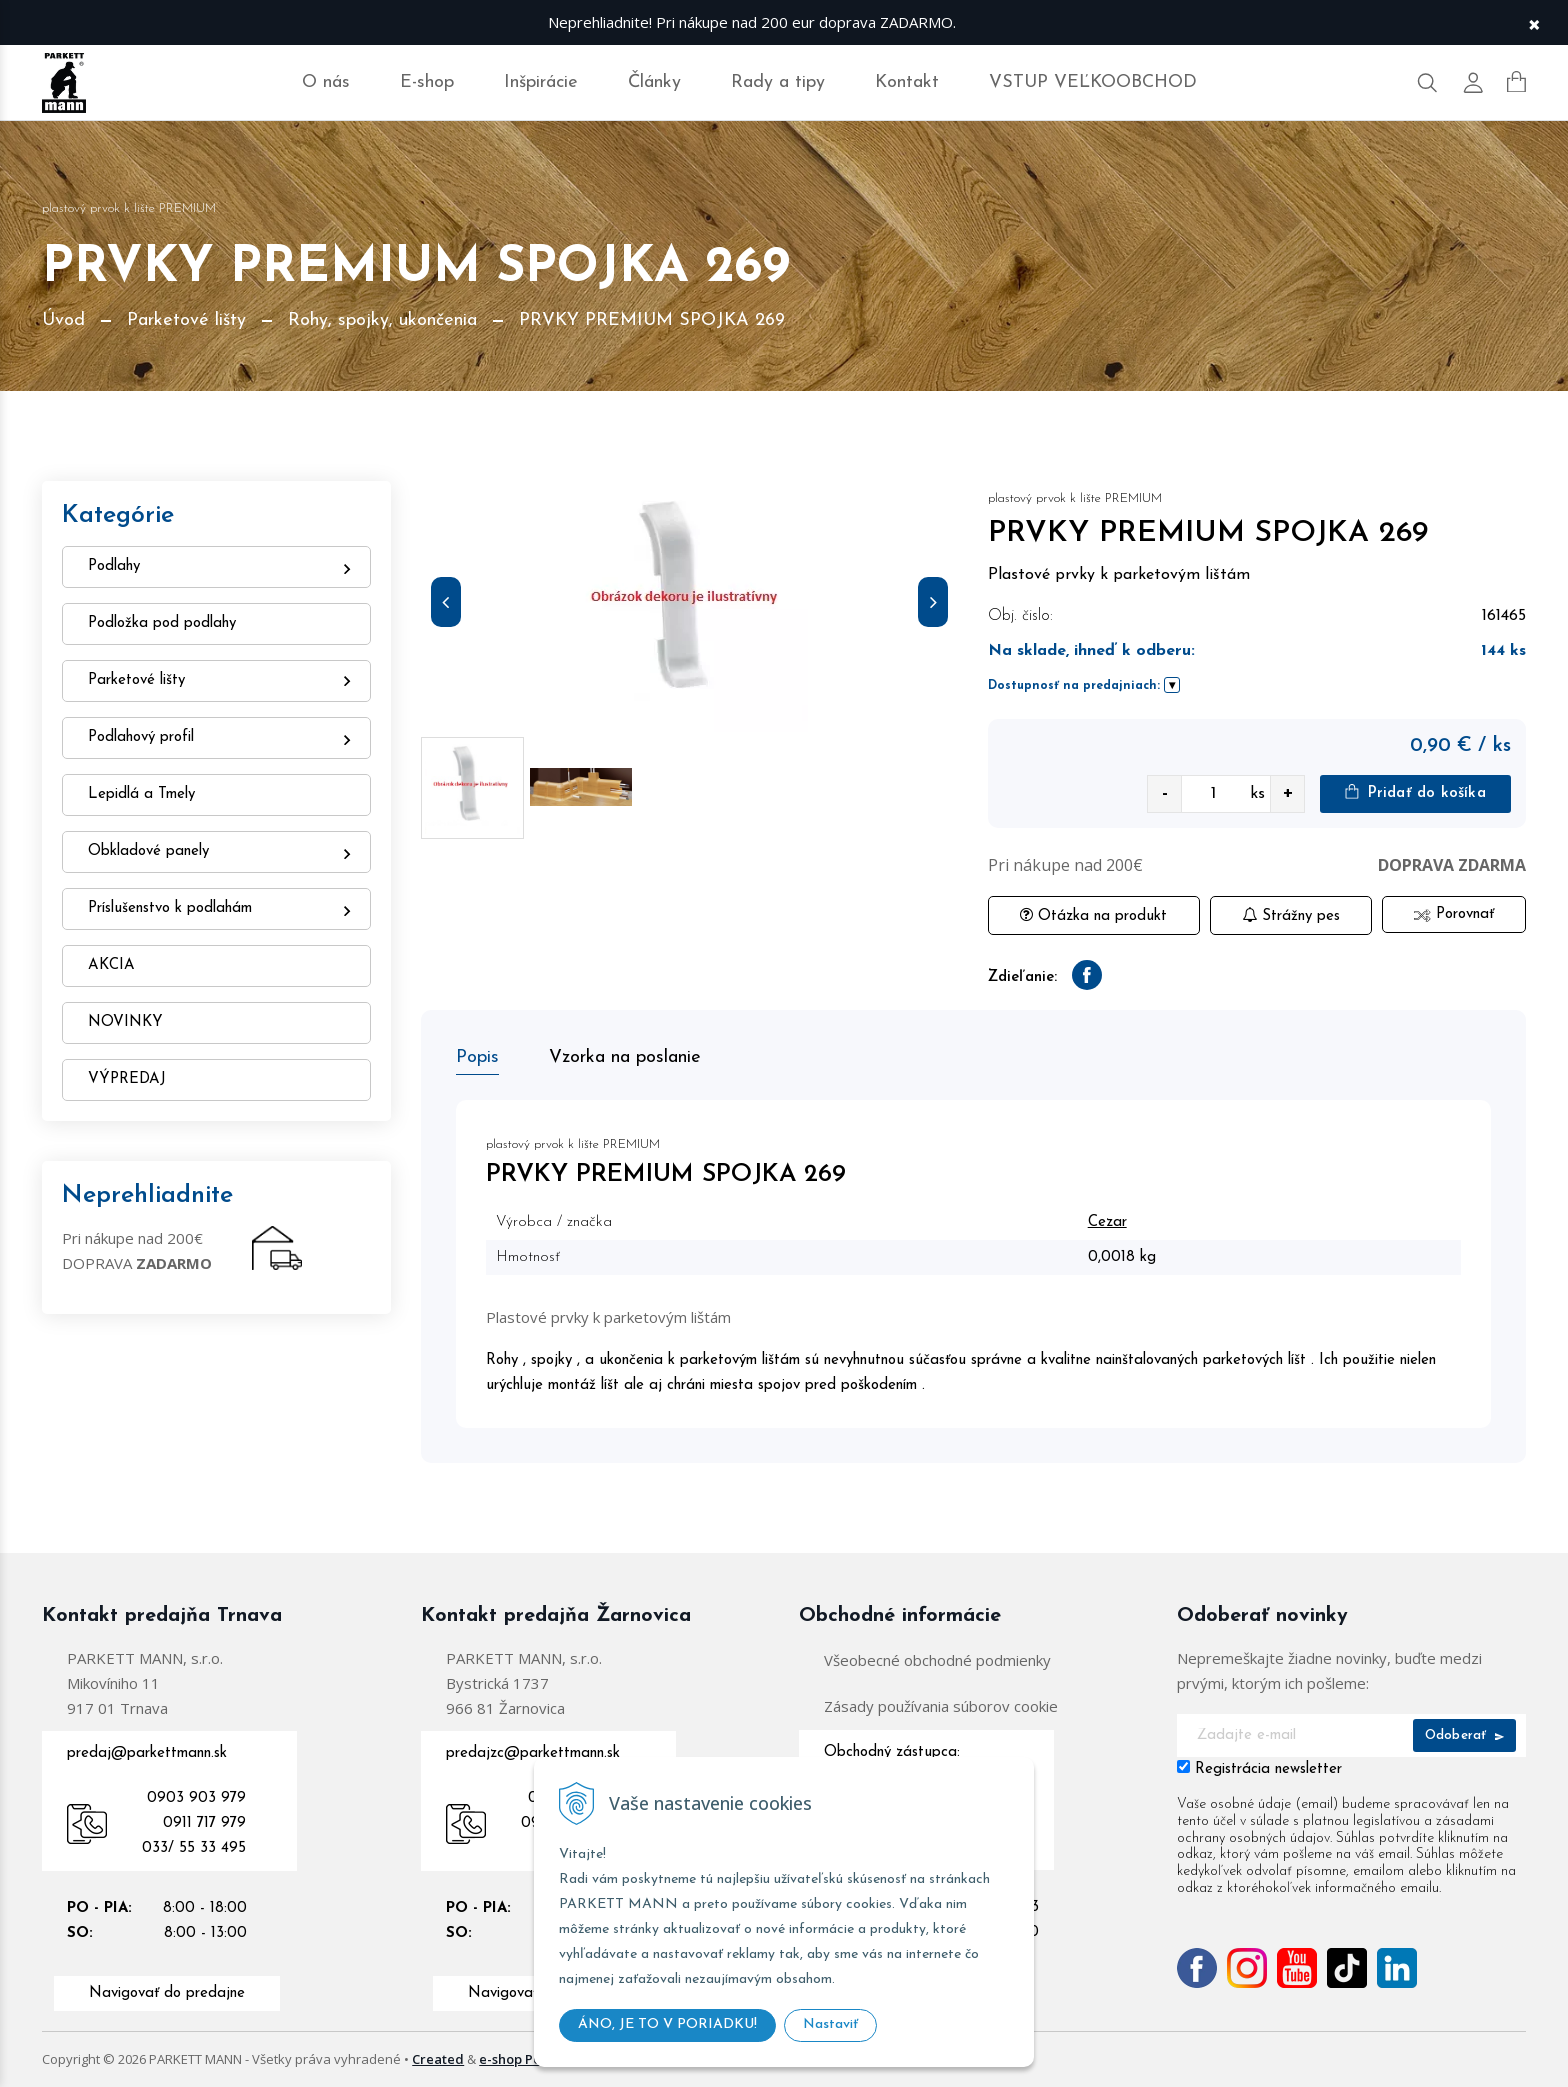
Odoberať (1464, 1735)
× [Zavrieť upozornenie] (1534, 22)
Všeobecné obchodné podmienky (937, 1660)
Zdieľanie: (1022, 977)
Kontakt (907, 82)
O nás (326, 82)
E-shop (427, 82)
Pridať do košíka (1415, 792)
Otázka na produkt (1093, 915)
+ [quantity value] (1288, 793)
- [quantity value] (1165, 793)
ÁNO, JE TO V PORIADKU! (667, 2024)
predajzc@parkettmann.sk (533, 1753)
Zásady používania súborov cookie (941, 1706)
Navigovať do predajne (167, 1993)
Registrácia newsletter (1268, 1769)
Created (438, 2059)
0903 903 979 (196, 1798)
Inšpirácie (541, 82)
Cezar (1107, 1222)
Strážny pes (1291, 915)
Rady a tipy (778, 82)
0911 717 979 (204, 1823)
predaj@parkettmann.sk (147, 1753)
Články (654, 82)
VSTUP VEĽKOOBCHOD (1093, 82)
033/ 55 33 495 (194, 1848)
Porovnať (1453, 914)
